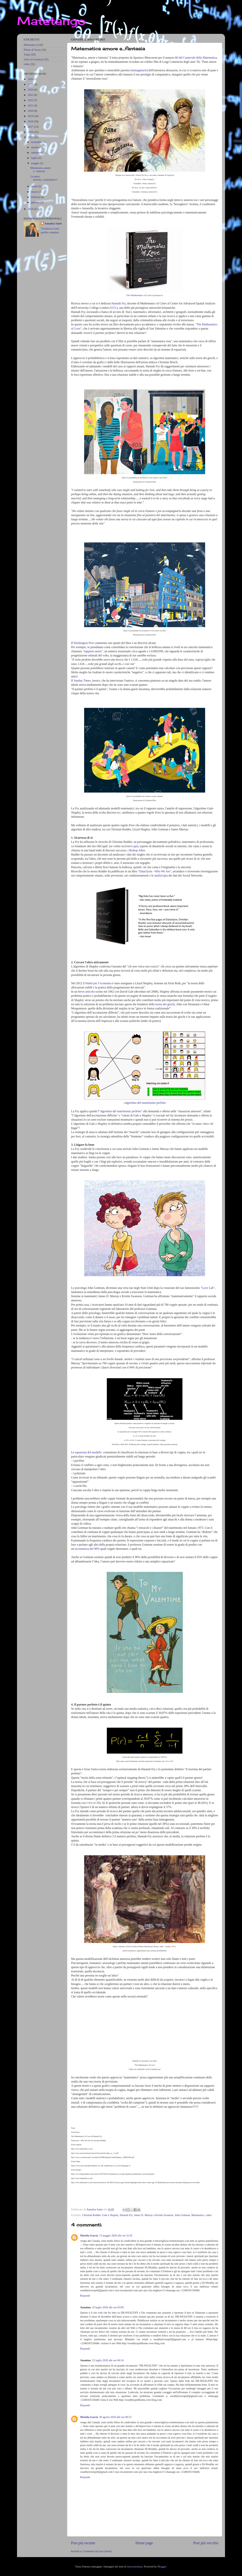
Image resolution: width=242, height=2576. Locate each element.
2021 (31, 105)
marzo (35, 191)
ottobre (35, 147)
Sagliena (170, 175)
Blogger (162, 2566)
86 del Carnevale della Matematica (196, 57)
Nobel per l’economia (98, 983)
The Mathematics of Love (139, 295)
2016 (31, 131)
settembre (37, 152)
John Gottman (182, 2215)
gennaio (35, 202)
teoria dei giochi (165, 1004)
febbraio (36, 197)
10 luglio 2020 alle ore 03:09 (108, 2307)
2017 (31, 126)
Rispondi (85, 2295)
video (209, 2215)
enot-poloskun (135, 2566)
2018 (31, 121)
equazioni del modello (88, 1452)
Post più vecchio (205, 2543)
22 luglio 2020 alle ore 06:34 (108, 2360)
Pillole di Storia (32, 49)
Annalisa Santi (53, 223)
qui (135, 846)
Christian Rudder (91, 2215)
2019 (31, 116)
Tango (27, 54)
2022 (31, 100)
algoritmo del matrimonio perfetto (145, 1102)
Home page (144, 2543)
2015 (31, 137)
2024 (31, 89)
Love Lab (207, 1287)
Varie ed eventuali (33, 59)
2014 (31, 208)
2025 (31, 84)
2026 (31, 79)
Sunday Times (82, 680)
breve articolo (86, 991)
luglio (34, 157)
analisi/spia (161, 875)
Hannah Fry (119, 303)
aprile (34, 186)
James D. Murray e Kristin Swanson (153, 2215)
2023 (31, 94)
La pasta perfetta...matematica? (43, 178)
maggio (35, 163)
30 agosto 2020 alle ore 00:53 (115, 2417)
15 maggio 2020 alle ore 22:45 (115, 2235)
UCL (114, 307)
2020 (31, 110)
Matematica (197, 2215)
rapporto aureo (93, 651)
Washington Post (84, 643)
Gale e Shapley (110, 2215)
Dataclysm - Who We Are (154, 871)
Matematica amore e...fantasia (40, 169)
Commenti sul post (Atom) (97, 2551)
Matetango (51, 21)
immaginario (139, 70)
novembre (37, 141)
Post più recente (83, 2543)
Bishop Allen (137, 850)
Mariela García (89, 2235)
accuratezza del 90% (87, 1548)
